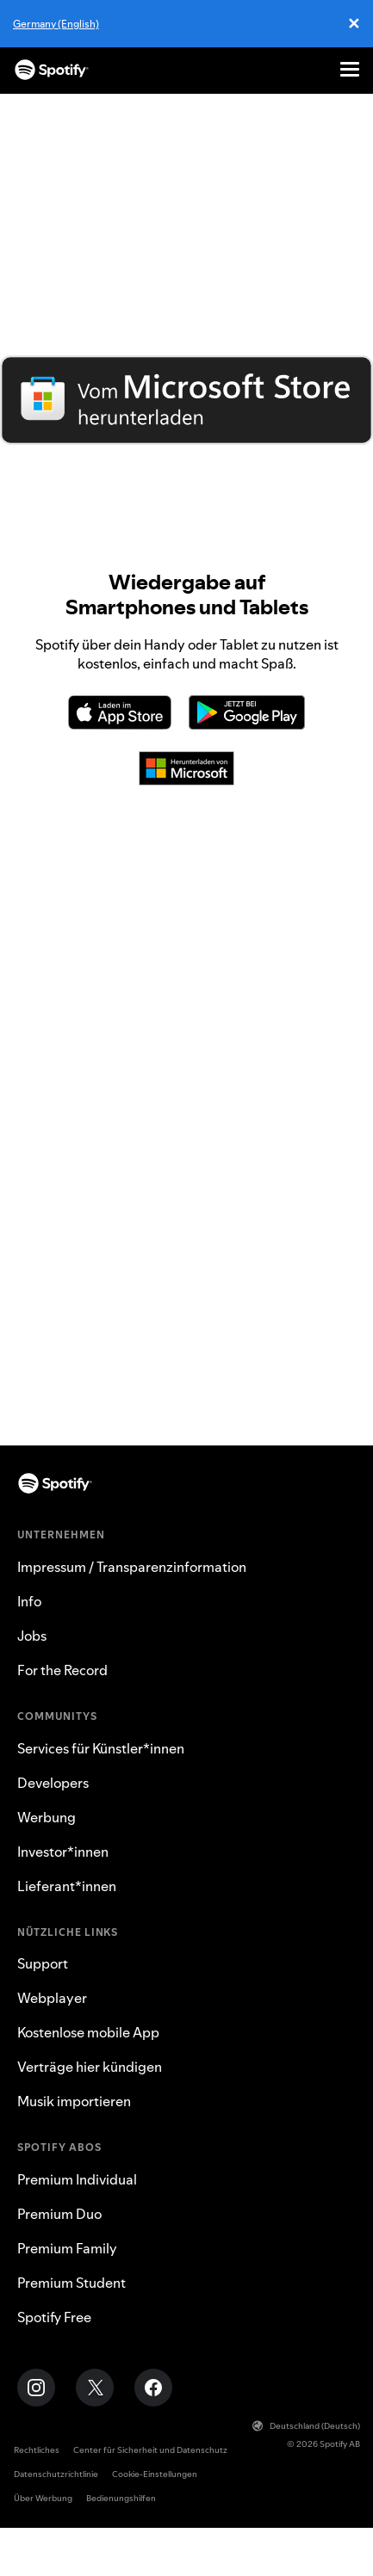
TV (187, 1356)
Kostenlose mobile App (88, 2032)
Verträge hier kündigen (89, 2066)
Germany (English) (56, 23)
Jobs (32, 1635)
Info (29, 1601)
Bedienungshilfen (121, 2498)
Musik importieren (74, 2101)
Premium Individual (77, 2179)
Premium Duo (59, 2213)
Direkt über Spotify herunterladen (187, 458)
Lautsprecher (187, 1386)
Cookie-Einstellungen (154, 2474)
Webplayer (186, 1415)
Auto (186, 1269)
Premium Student (71, 2282)
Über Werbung (43, 2498)
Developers (53, 1782)
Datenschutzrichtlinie (56, 2474)
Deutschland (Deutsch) (306, 2425)
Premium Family (67, 2248)
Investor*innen (63, 1851)
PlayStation (186, 1298)
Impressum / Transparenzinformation (131, 1566)
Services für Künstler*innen (100, 1748)
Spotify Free (54, 2317)
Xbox (187, 1327)
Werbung (46, 1817)
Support (42, 1963)
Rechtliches (36, 2450)
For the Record (62, 1670)
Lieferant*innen (66, 1886)
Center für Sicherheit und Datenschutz (150, 2450)
